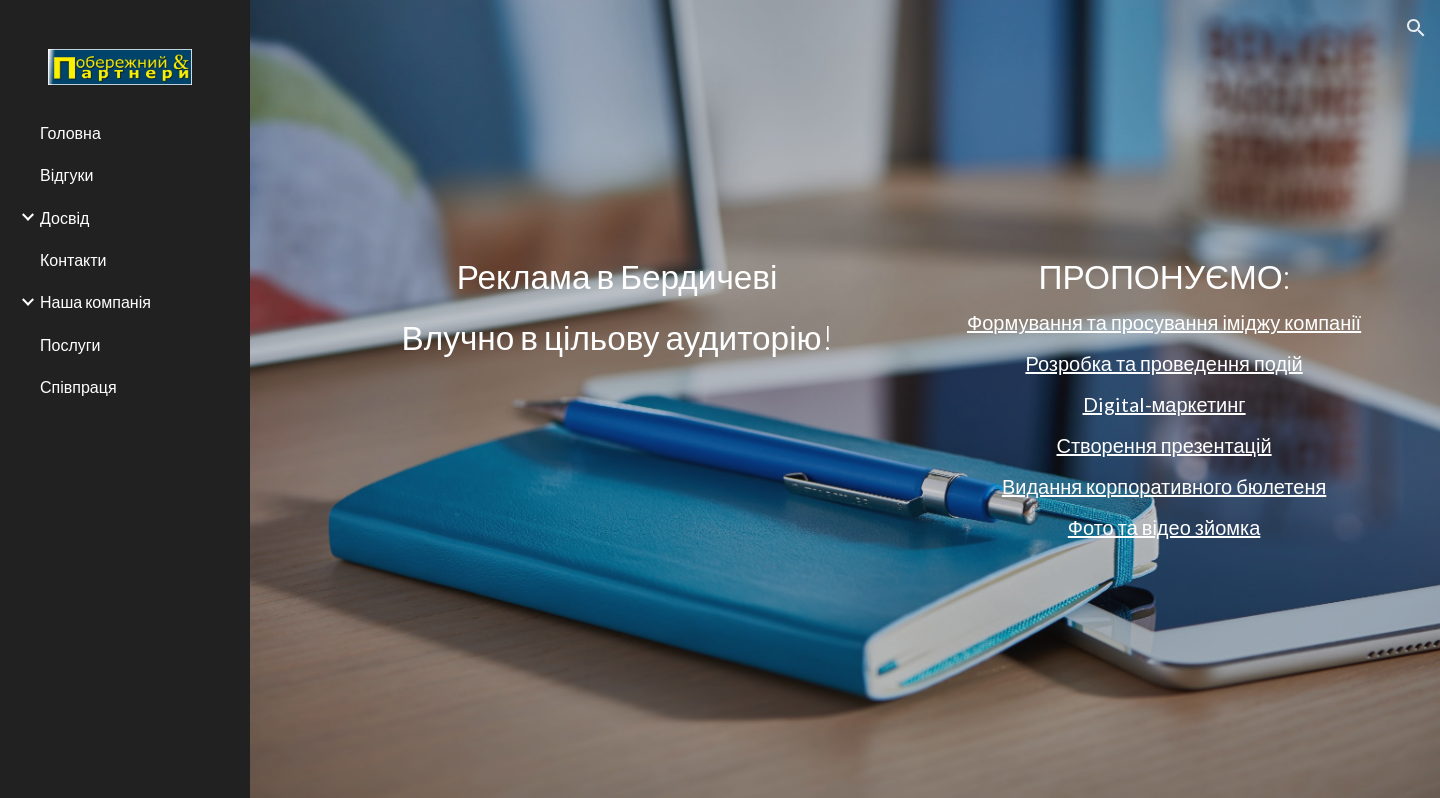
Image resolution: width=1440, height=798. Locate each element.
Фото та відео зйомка (1164, 527)
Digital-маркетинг (1164, 404)
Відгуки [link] (66, 174)
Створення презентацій (1163, 445)
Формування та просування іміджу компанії (1164, 322)
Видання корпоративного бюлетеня (1164, 486)
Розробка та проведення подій (1163, 363)
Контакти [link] (73, 259)
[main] (617, 307)
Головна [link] (70, 132)
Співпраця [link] (78, 386)
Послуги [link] (70, 344)
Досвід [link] (64, 217)
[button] (1416, 28)
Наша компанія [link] (95, 301)
